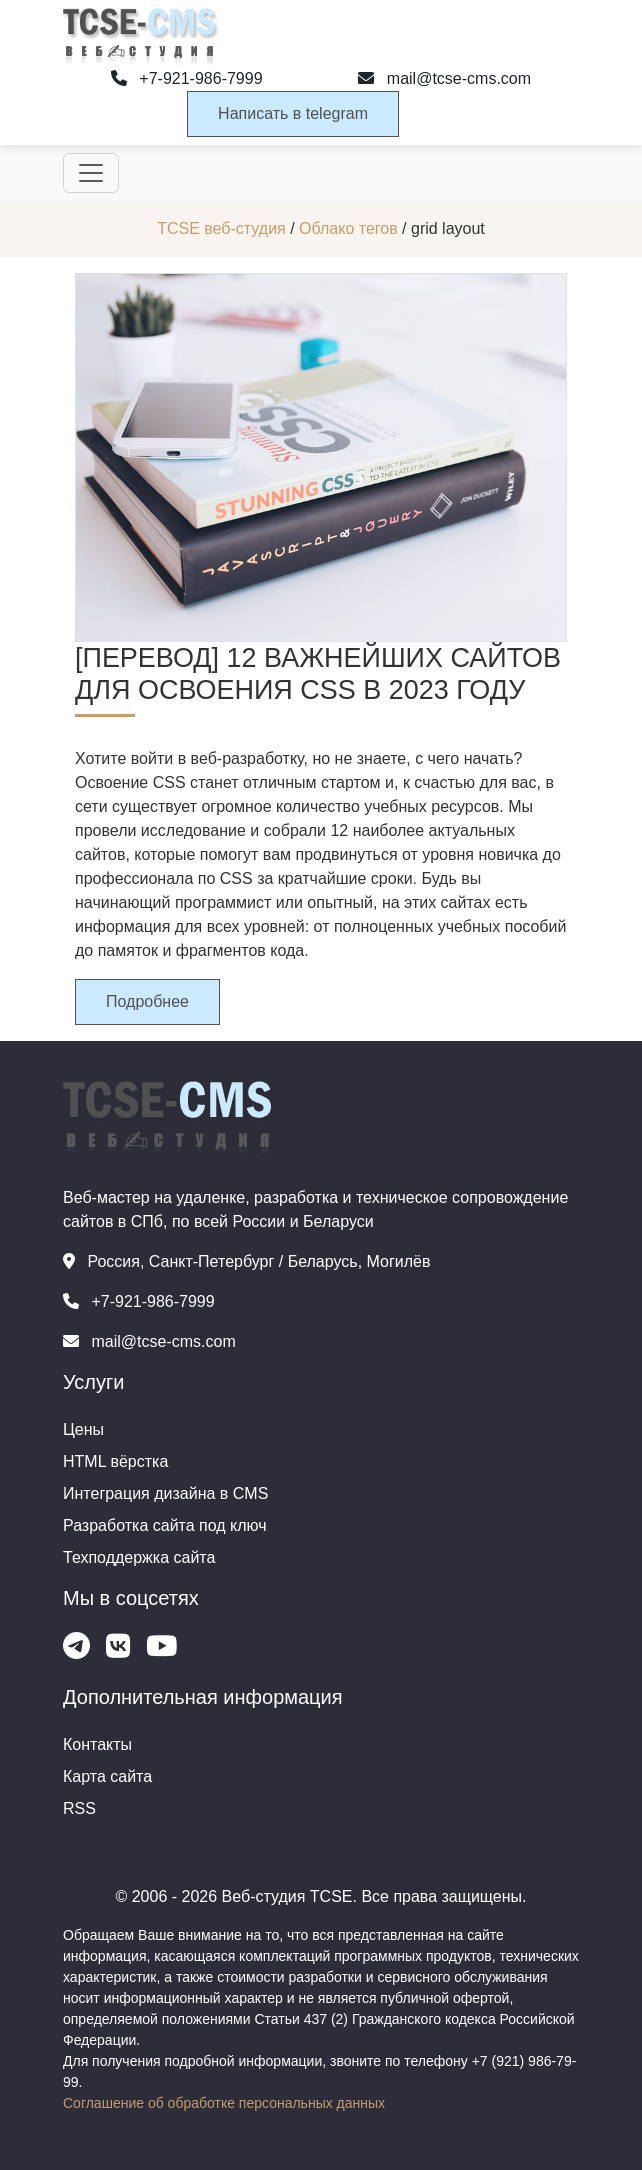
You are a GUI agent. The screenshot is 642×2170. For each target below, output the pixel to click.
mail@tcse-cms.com (444, 78)
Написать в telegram (293, 113)
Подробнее (147, 1001)
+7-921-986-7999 (187, 78)
